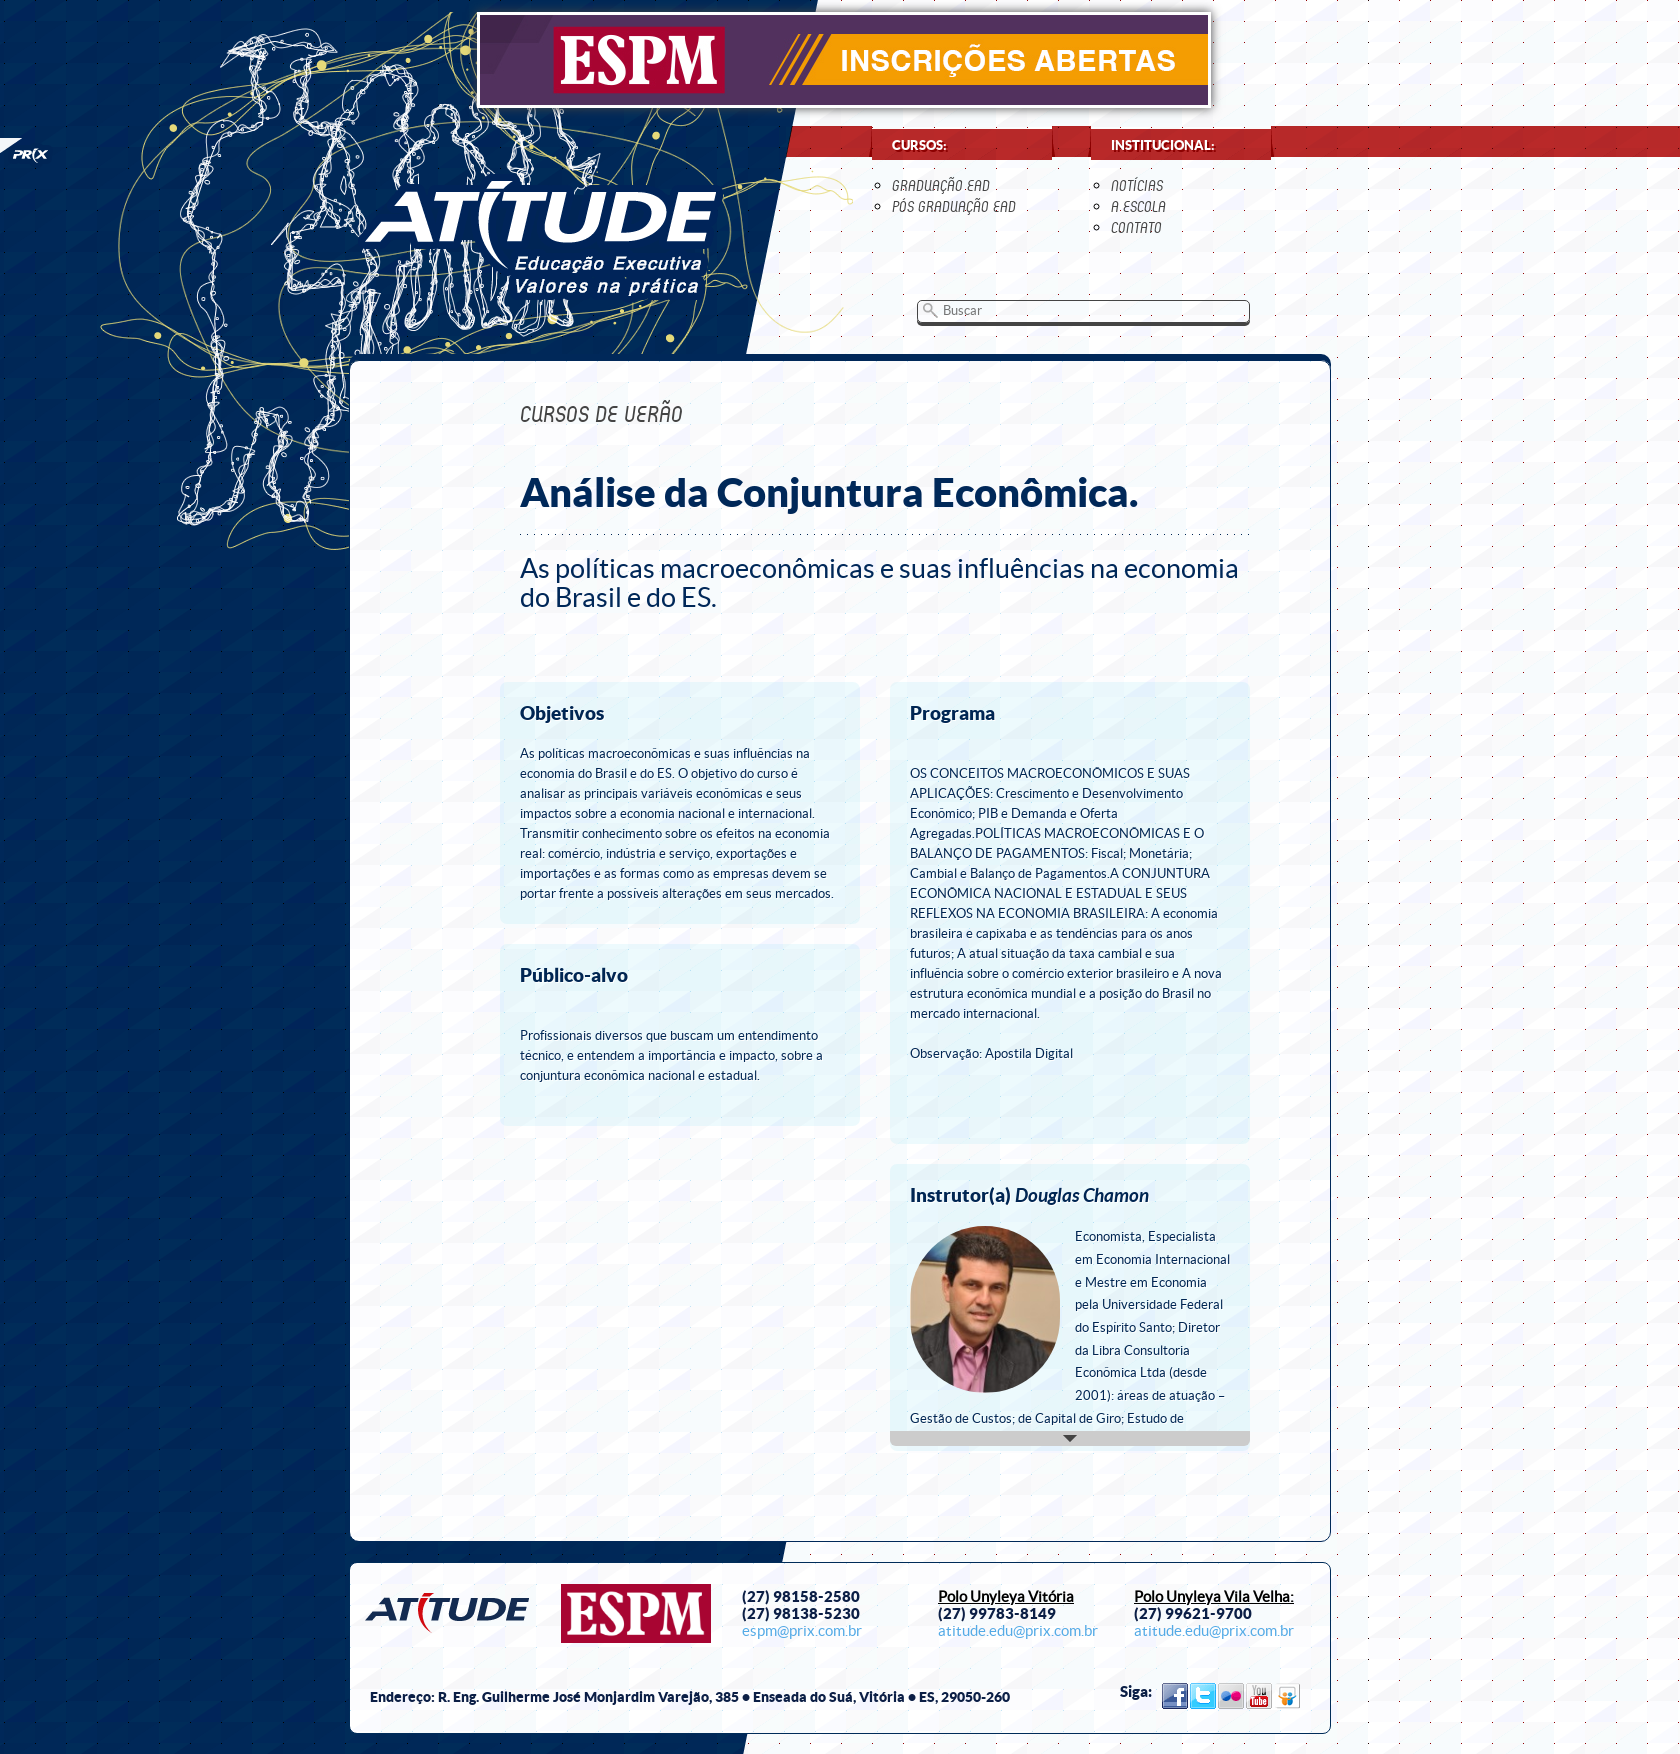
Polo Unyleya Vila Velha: (1214, 1597)
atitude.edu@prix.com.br (1018, 1631)
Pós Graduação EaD (954, 206)
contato (1136, 227)
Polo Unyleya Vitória (1006, 1597)
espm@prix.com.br (802, 1631)
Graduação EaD (941, 185)
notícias (1137, 185)
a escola (1138, 206)
